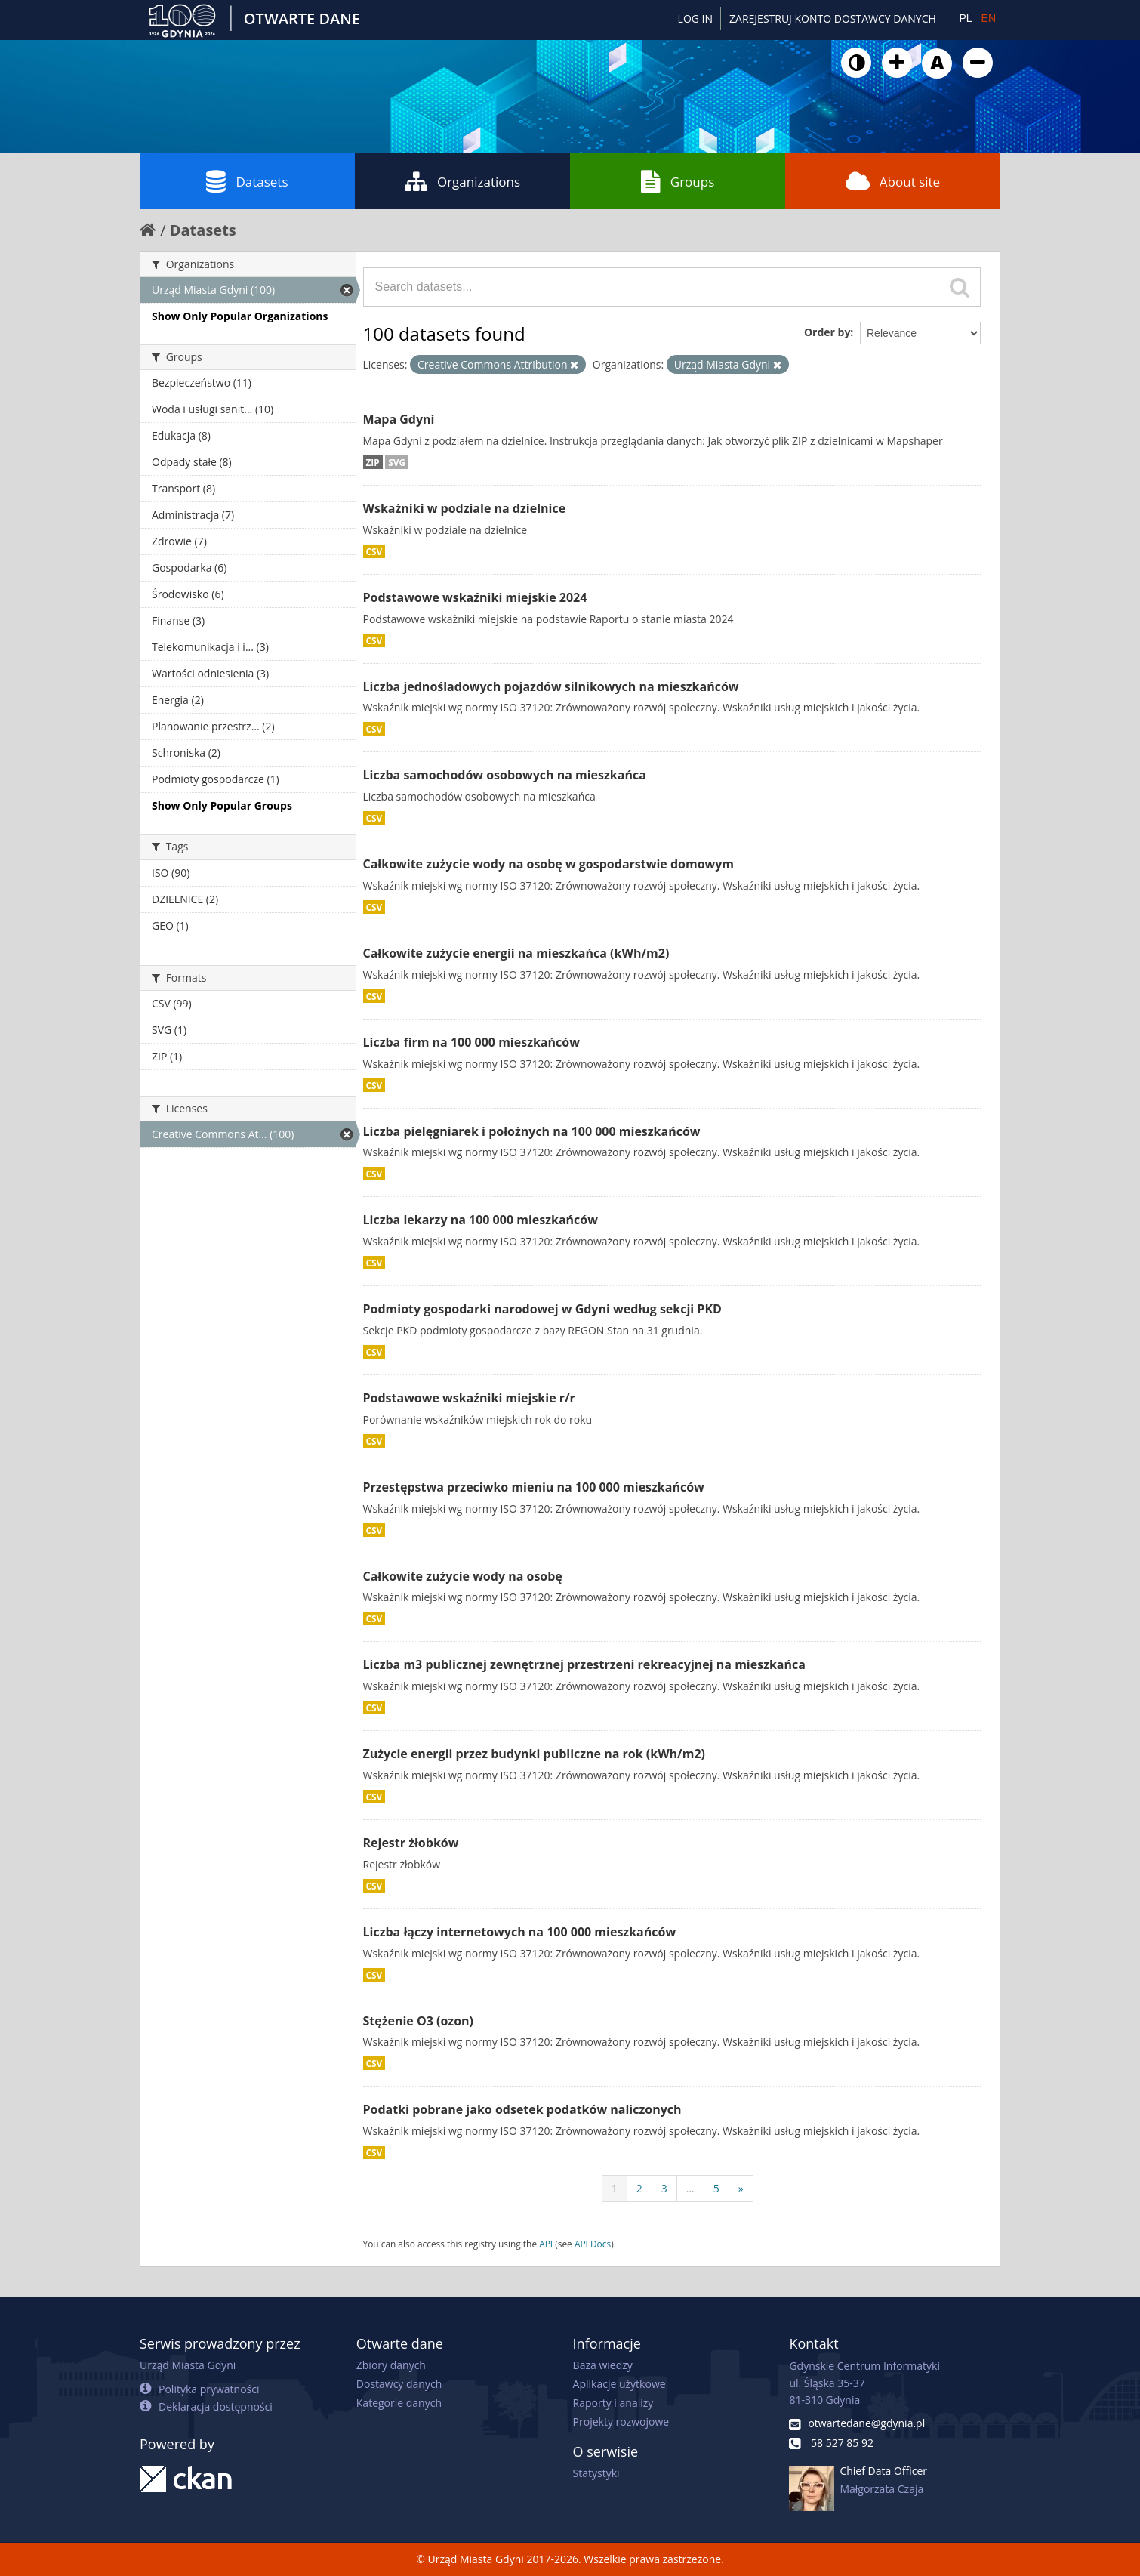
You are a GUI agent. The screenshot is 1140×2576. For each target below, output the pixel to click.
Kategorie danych (399, 2403)
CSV (374, 551)
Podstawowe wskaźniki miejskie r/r (469, 1398)
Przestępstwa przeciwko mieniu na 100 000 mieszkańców (533, 1487)
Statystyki (596, 2473)
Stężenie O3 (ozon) (418, 2021)
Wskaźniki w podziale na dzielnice (464, 508)
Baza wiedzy (603, 2365)
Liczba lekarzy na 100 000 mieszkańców (480, 1219)
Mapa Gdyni (399, 419)
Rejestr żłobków (411, 1842)
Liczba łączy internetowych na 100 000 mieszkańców (519, 1932)
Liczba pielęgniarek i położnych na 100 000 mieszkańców (532, 1131)
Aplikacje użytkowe (619, 2384)
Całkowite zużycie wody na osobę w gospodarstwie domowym (549, 864)
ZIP (373, 462)
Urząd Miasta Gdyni (188, 2365)
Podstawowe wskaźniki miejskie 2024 (475, 597)
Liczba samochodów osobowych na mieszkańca (504, 775)
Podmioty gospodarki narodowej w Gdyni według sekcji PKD (542, 1308)
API (546, 2244)
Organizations (462, 181)
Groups (677, 181)
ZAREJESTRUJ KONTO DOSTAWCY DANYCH (832, 18)
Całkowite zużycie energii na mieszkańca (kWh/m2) (516, 953)
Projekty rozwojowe (621, 2421)
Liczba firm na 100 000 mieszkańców (471, 1042)
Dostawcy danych (399, 2384)
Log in (695, 18)
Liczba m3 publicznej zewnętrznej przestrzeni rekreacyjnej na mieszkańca (584, 1664)
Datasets (247, 181)
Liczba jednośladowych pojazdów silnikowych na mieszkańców (551, 686)
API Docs (593, 2244)
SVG (396, 462)
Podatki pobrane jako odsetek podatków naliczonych (522, 2109)
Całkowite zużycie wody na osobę (462, 1576)
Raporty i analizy (613, 2403)
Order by (827, 332)
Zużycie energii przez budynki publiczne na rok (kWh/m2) (534, 1753)
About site (893, 181)
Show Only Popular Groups (222, 805)
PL (965, 18)
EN (988, 18)
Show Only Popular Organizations (240, 316)
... (690, 2188)
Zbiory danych (391, 2365)
